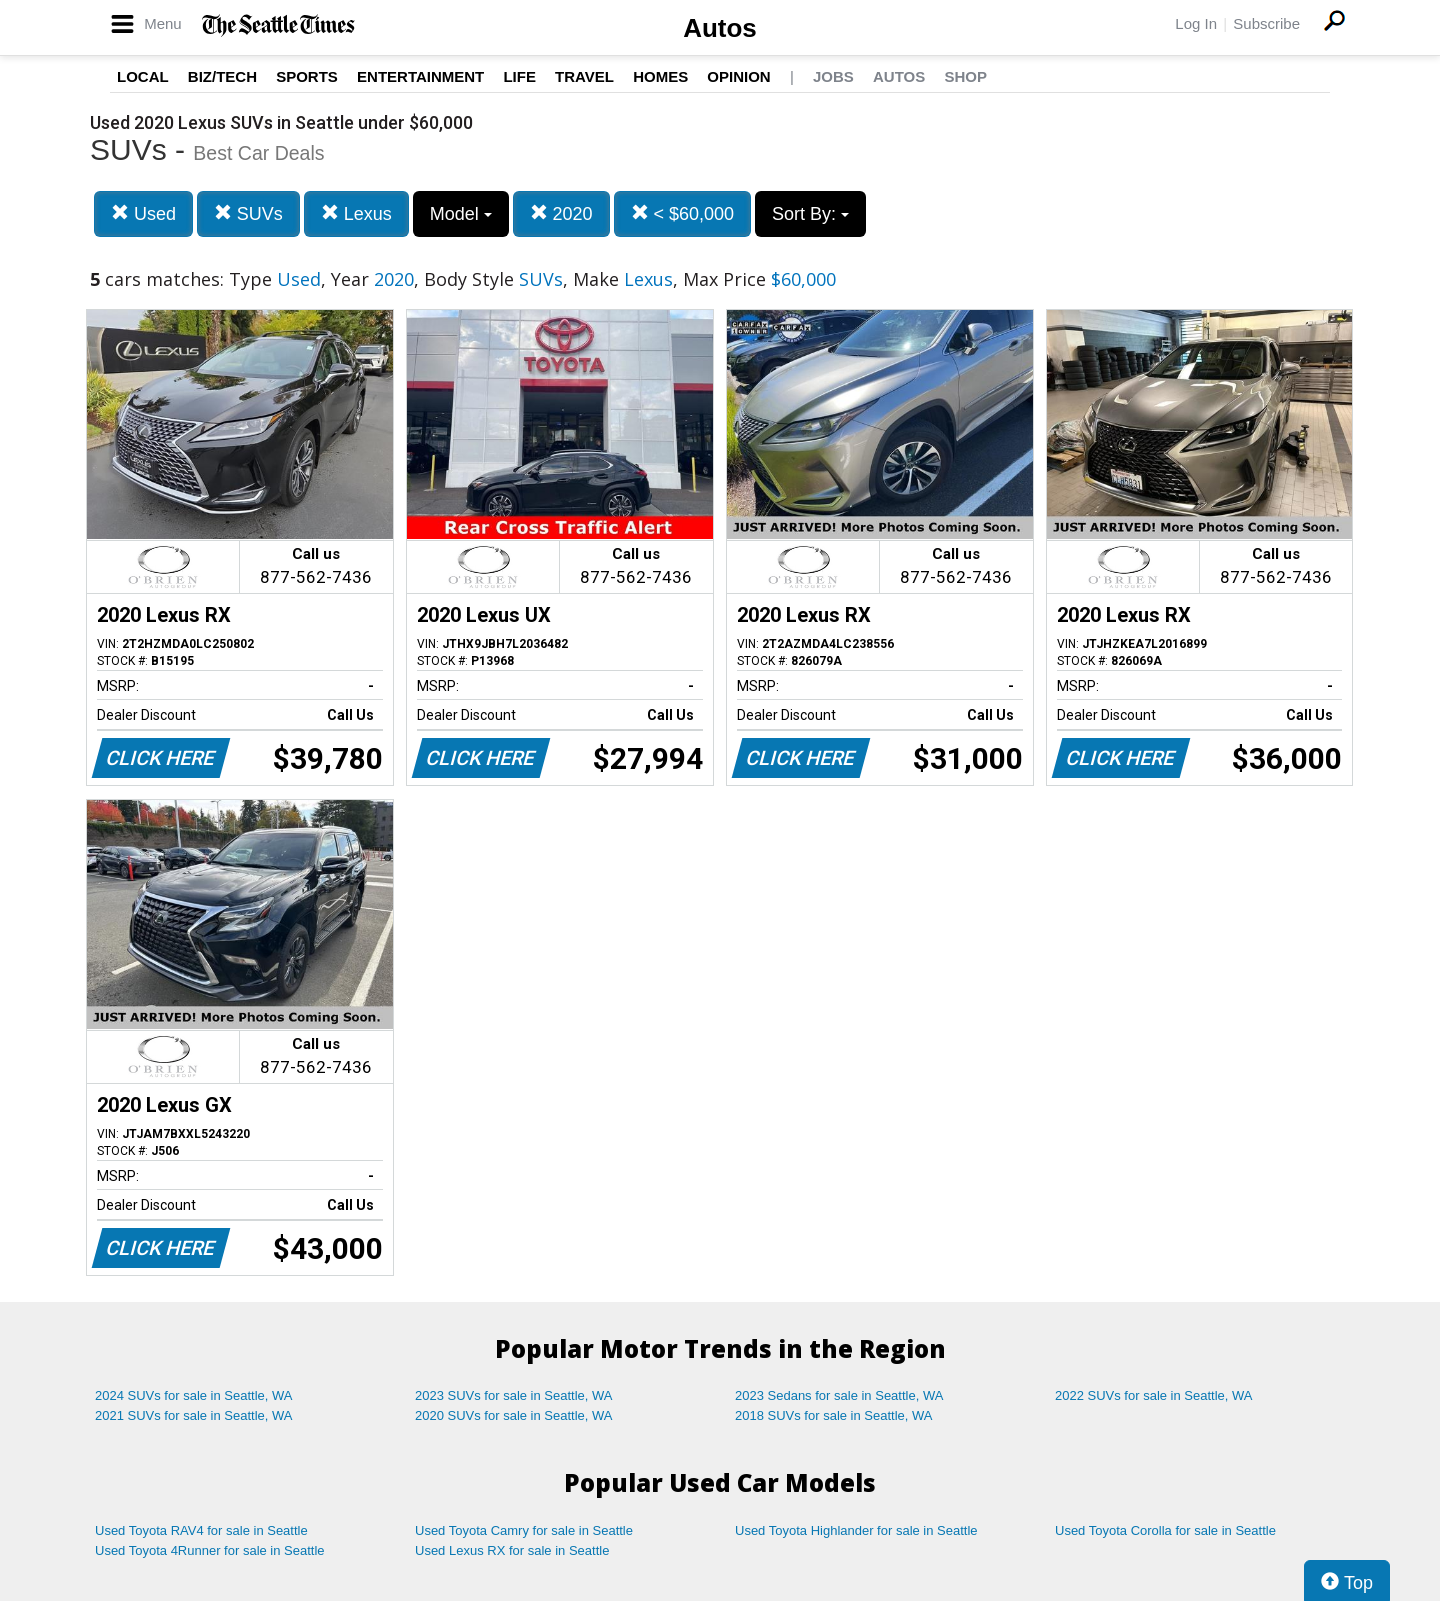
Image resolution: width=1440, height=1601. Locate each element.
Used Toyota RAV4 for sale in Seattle (201, 1530)
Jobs (833, 76)
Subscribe (1266, 23)
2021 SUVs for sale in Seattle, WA (194, 1415)
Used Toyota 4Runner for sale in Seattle (210, 1550)
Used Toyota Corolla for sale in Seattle (1165, 1530)
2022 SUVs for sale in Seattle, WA (1154, 1395)
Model (461, 214)
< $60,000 (683, 213)
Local (143, 76)
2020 (561, 213)
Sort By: (810, 214)
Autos (720, 28)
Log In (1196, 23)
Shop (965, 76)
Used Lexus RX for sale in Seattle (512, 1550)
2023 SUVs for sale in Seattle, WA (514, 1395)
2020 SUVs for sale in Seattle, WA (514, 1415)
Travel (584, 76)
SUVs (248, 213)
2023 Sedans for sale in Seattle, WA (839, 1395)
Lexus (356, 213)
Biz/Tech (222, 76)
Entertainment (420, 76)
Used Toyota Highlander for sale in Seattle (856, 1530)
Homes (660, 76)
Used (143, 213)
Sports (307, 76)
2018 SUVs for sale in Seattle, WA (834, 1415)
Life (519, 76)
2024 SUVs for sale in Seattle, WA (194, 1395)
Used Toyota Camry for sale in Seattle (524, 1530)
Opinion (738, 76)
